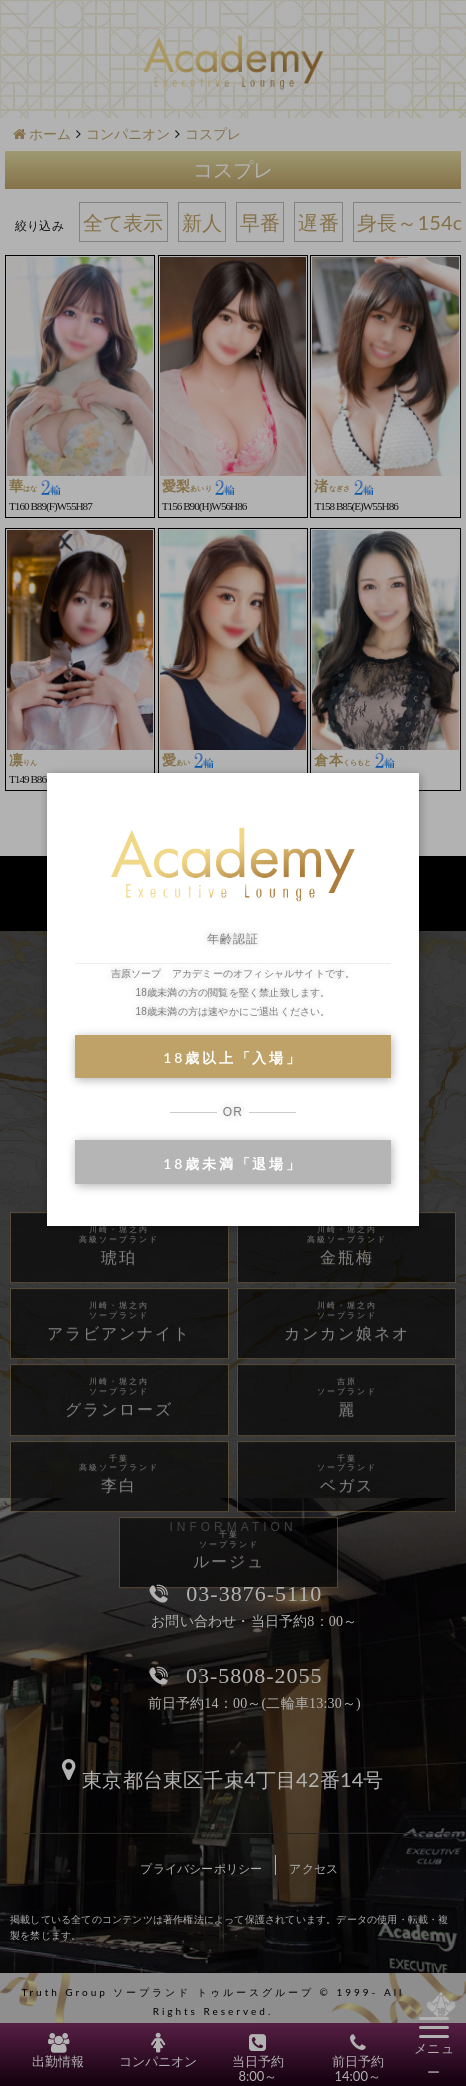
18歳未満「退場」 (232, 1163)
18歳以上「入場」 (232, 1057)
